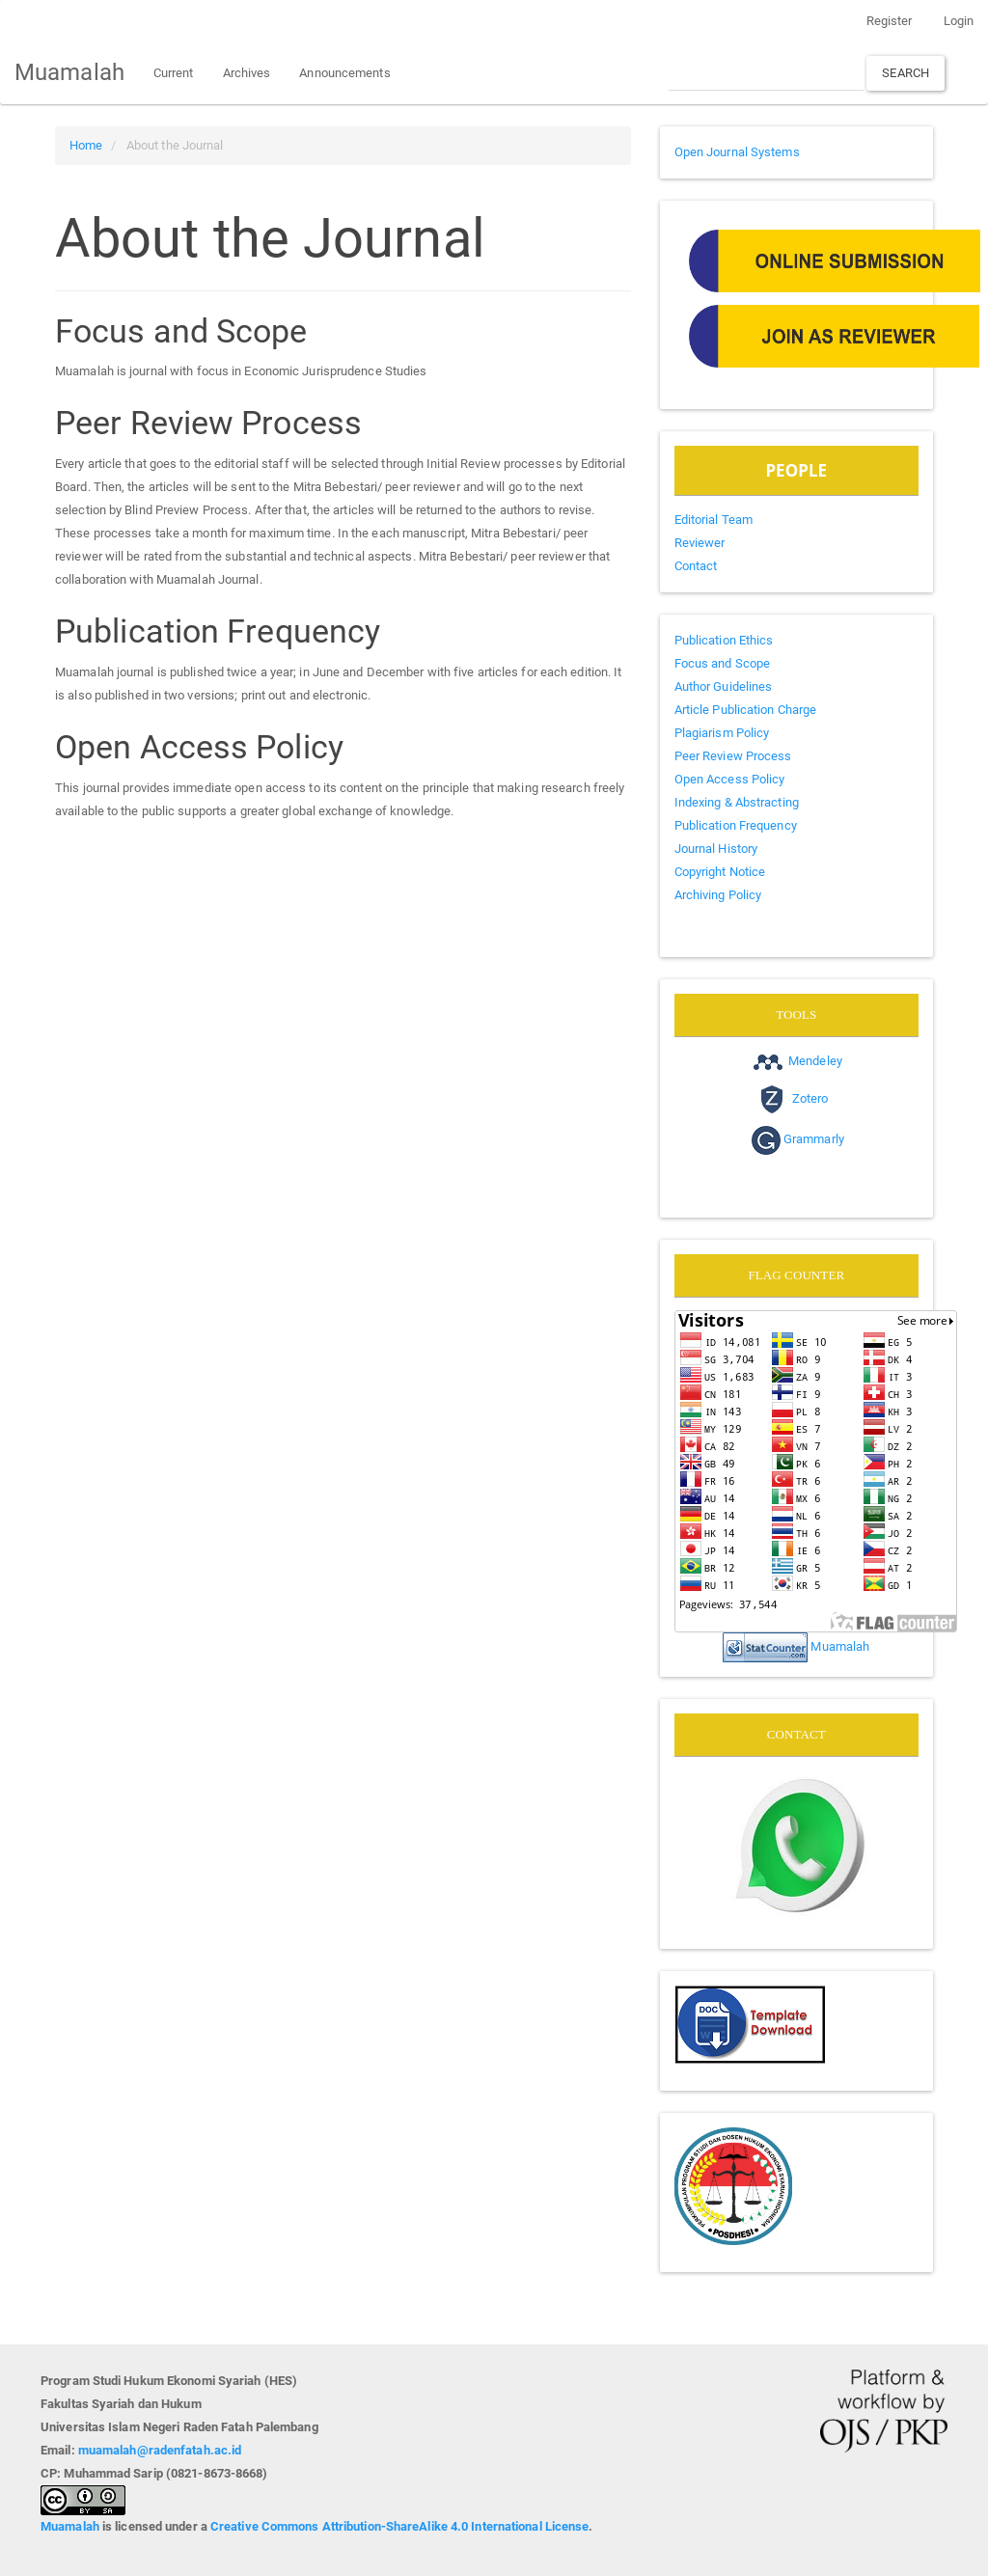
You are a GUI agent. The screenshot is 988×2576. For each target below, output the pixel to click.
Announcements (344, 73)
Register (889, 21)
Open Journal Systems (737, 152)
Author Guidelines (723, 686)
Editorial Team (713, 519)
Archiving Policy (718, 895)
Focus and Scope (722, 663)
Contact (696, 566)
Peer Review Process (733, 756)
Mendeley (815, 1061)
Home (85, 145)
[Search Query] (766, 73)
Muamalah (69, 72)
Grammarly (813, 1140)
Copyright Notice (720, 871)
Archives (247, 73)
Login (959, 21)
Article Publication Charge (745, 709)
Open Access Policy (729, 779)
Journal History (716, 848)
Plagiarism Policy (722, 733)
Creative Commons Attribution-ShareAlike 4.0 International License (400, 2526)
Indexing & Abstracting (736, 802)
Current (173, 73)
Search (905, 73)
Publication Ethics (724, 640)
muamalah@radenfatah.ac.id (160, 2450)
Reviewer (700, 542)
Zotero (810, 1098)
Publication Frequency (735, 825)
